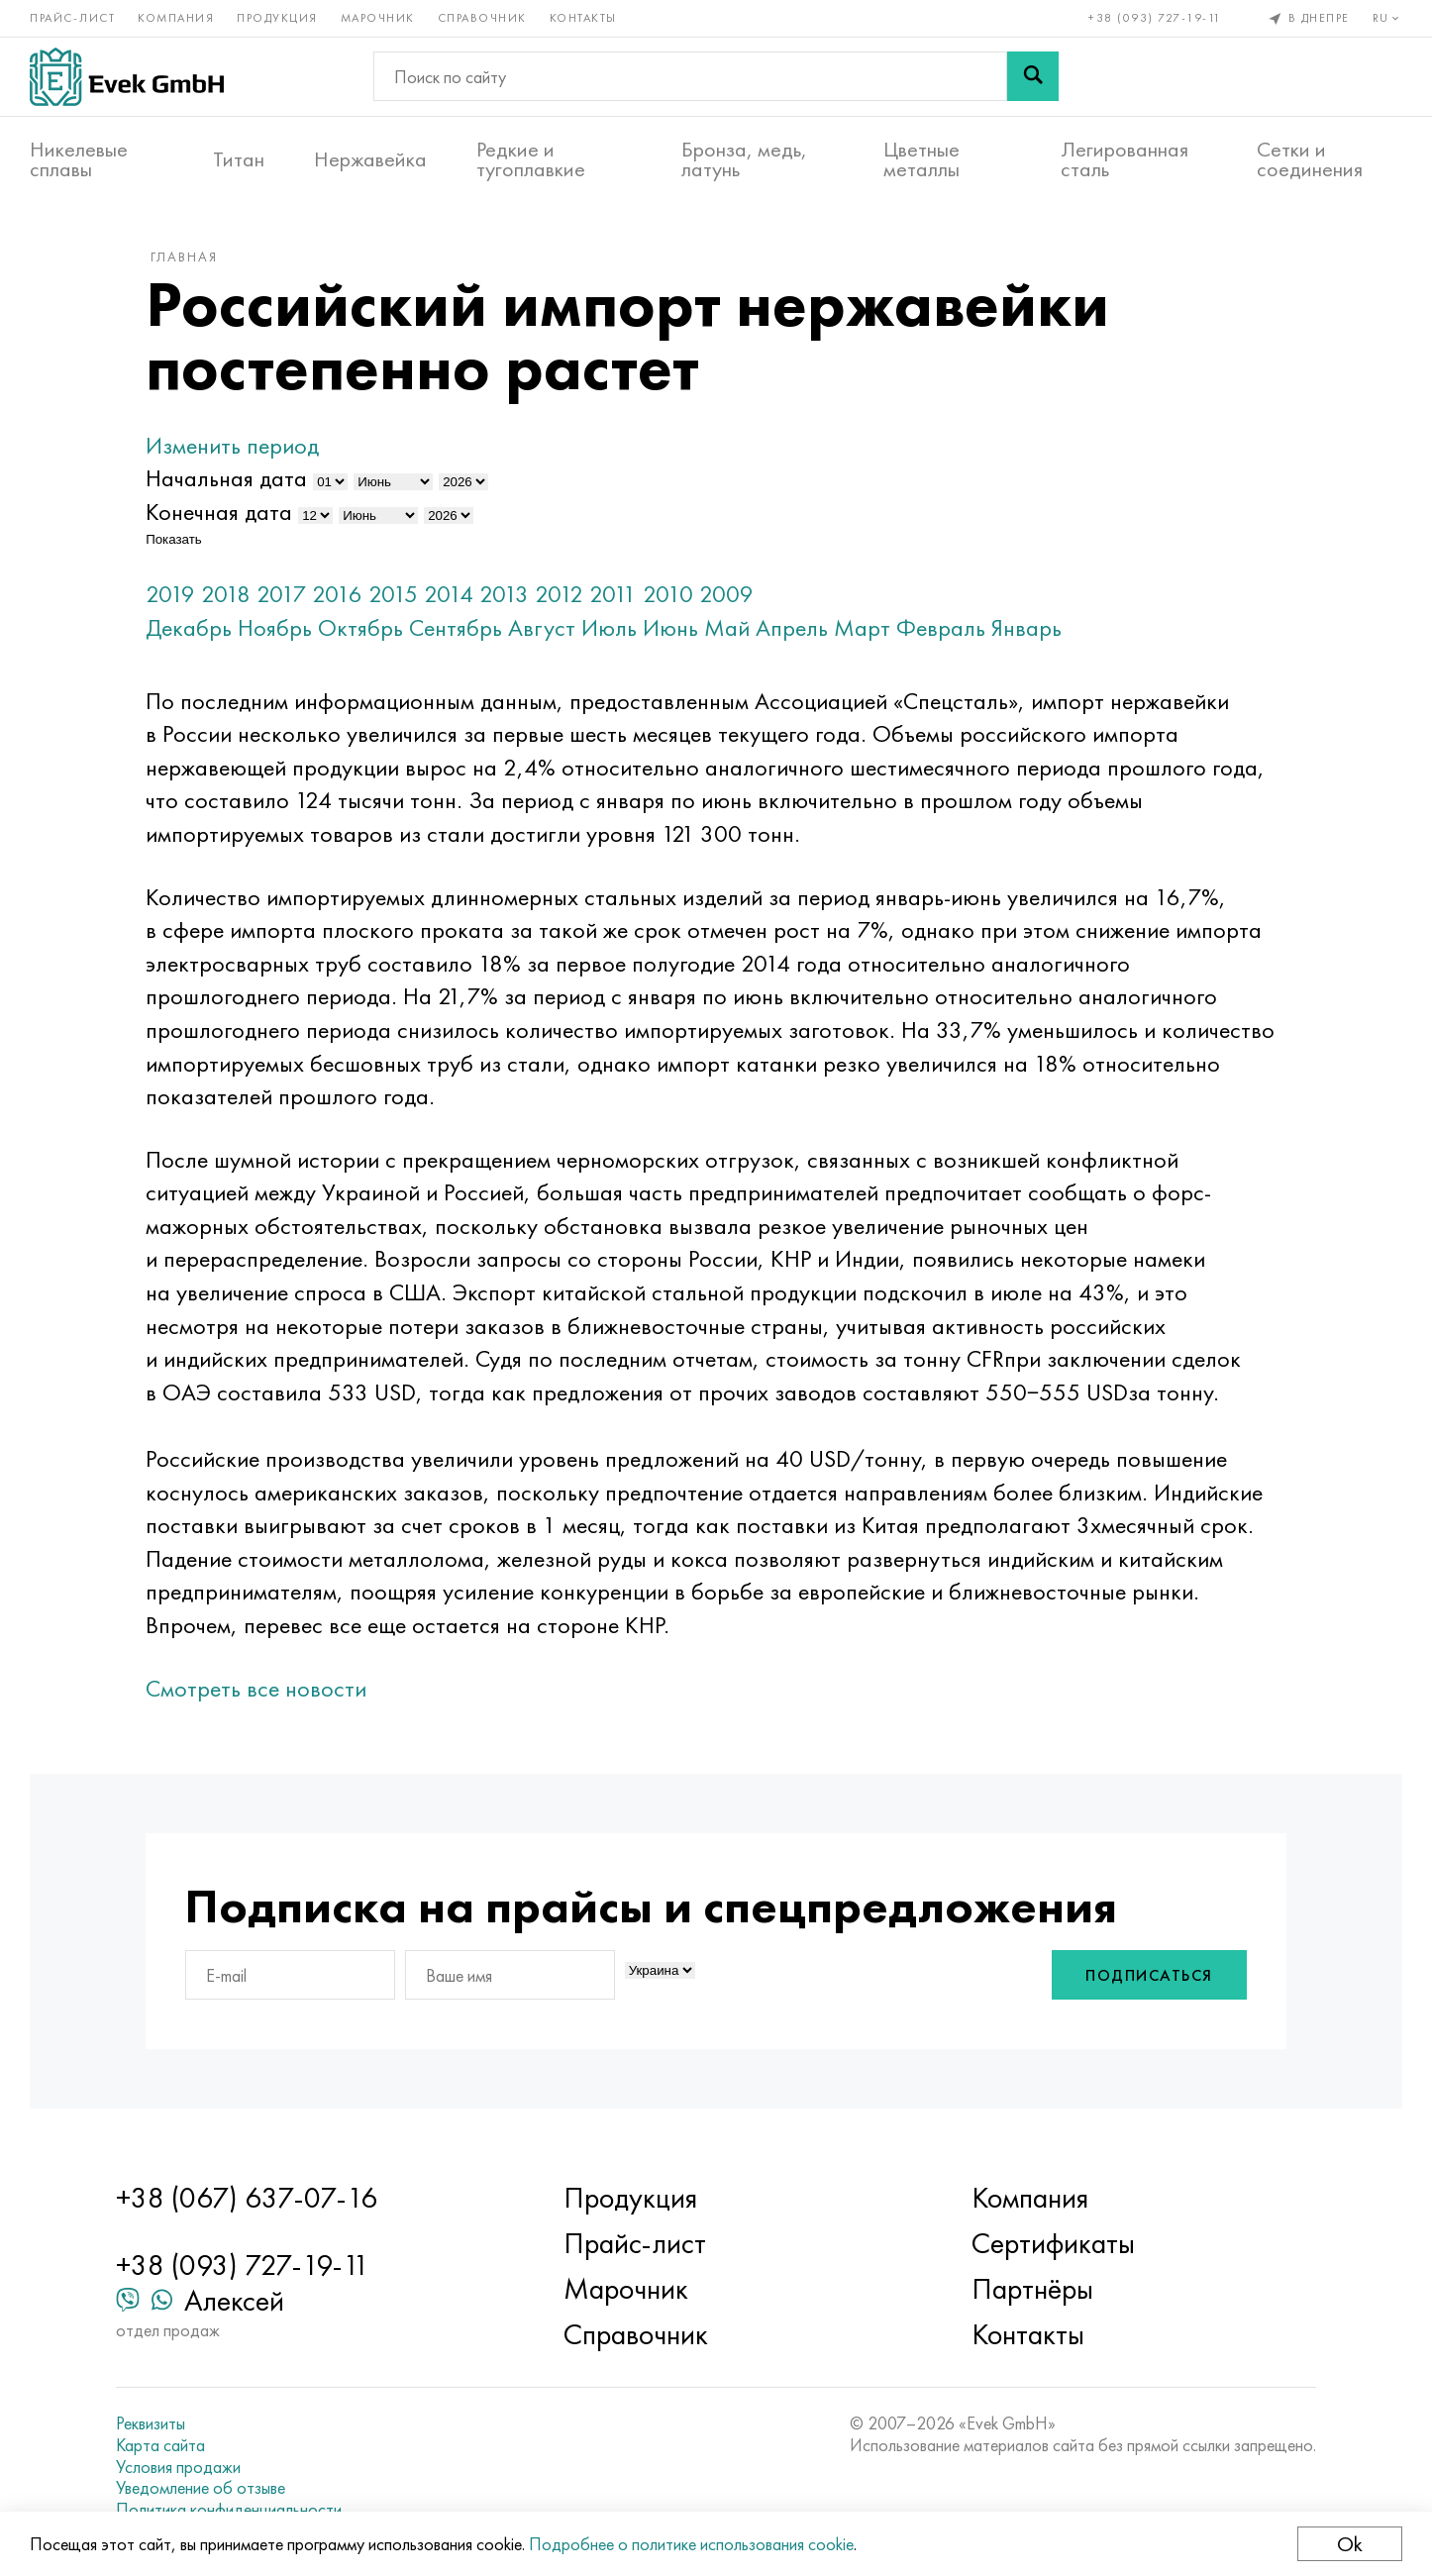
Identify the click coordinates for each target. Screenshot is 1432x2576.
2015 (393, 593)
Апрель (792, 627)
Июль (609, 627)
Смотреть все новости (256, 1688)
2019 (170, 593)
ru (1388, 18)
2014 (448, 593)
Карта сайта (160, 2445)
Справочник (482, 18)
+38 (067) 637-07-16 (246, 2197)
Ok (1350, 2543)
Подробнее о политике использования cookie (691, 2543)
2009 (726, 593)
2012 (559, 593)
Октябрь (360, 627)
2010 (668, 593)
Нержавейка (370, 159)
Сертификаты (1053, 2243)
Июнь (670, 627)
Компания (176, 18)
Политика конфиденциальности (229, 2510)
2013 (504, 593)
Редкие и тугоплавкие (530, 159)
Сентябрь (455, 627)
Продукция (277, 18)
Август (541, 627)
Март (862, 627)
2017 (281, 593)
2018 (226, 593)
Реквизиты (150, 2423)
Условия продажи (178, 2467)
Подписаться (1149, 1975)
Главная (184, 256)
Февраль (940, 627)
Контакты (583, 18)
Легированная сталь (1124, 159)
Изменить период (232, 445)
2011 (613, 593)
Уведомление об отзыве (200, 2488)
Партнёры (1032, 2289)
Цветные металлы (921, 159)
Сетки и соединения (1310, 159)
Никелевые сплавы (79, 159)
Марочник (378, 18)
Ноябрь (275, 627)
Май (727, 627)
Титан (238, 159)
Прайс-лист (72, 18)
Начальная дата (226, 478)
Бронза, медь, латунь (744, 159)
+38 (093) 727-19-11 (1155, 18)
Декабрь (189, 627)
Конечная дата (219, 511)
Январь (1026, 627)
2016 (337, 593)
